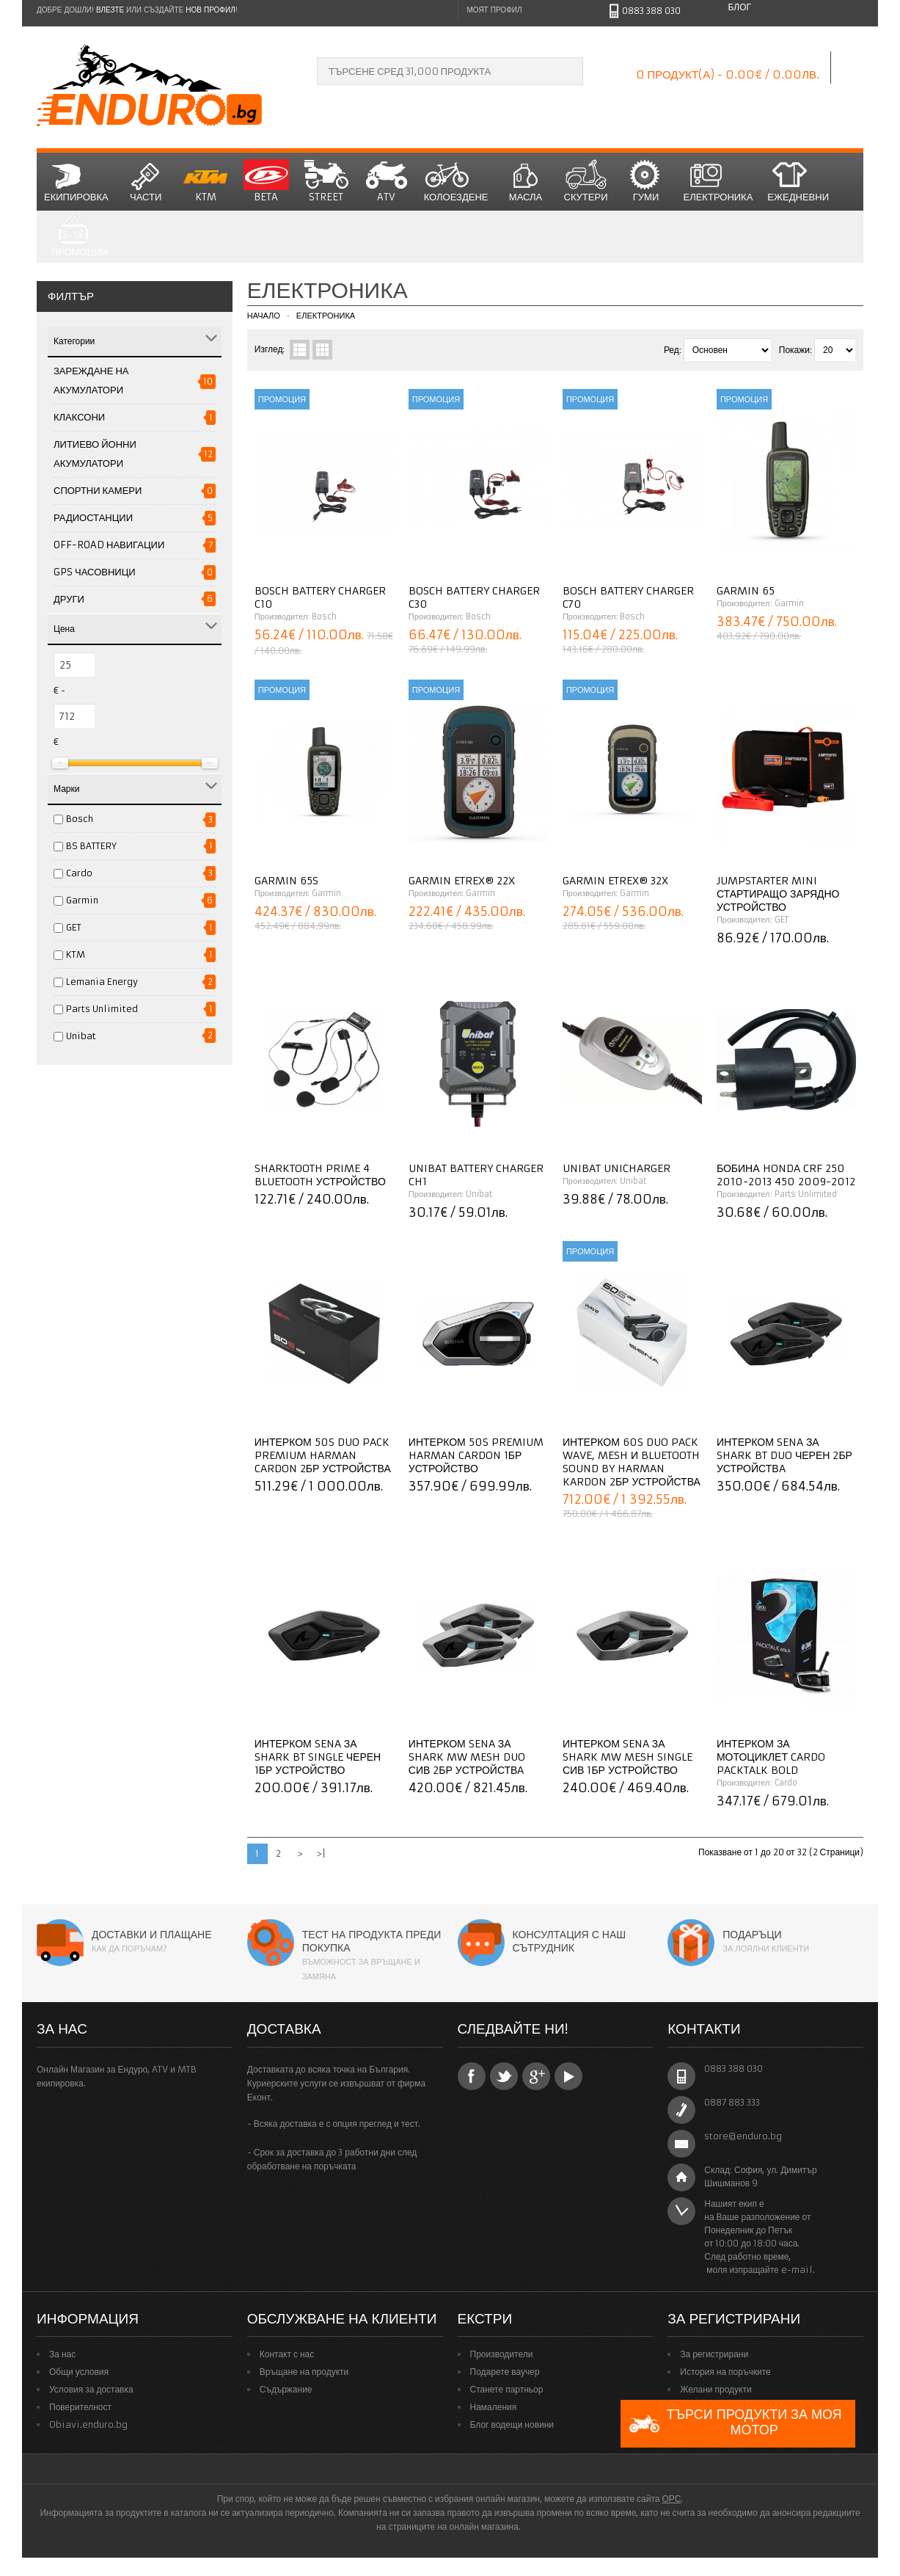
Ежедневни (798, 181)
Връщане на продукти (304, 2371)
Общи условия (79, 2371)
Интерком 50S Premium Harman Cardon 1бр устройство (476, 1455)
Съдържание (286, 2389)
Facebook (472, 2076)
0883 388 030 (651, 10)
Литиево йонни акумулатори (95, 454)
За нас (62, 2353)
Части (146, 181)
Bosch (79, 818)
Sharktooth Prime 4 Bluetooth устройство (320, 1175)
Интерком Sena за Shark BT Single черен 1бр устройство (318, 1757)
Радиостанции (93, 518)
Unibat (81, 1035)
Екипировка (76, 181)
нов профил (210, 10)
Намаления (493, 2406)
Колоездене (456, 181)
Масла (526, 181)
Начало (263, 315)
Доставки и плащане (152, 1934)
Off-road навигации (109, 545)
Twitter (504, 2076)
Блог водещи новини (512, 2424)
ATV (386, 181)
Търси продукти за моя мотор (735, 2423)
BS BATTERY (91, 845)
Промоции (79, 236)
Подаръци (751, 1934)
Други (69, 599)
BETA (266, 181)
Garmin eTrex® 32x (615, 880)
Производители (501, 2353)
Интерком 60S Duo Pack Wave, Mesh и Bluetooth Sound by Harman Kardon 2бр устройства (631, 1462)
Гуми (646, 181)
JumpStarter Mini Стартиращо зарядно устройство (778, 894)
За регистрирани (714, 2353)
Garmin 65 (746, 590)
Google (536, 2076)
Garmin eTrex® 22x (462, 880)
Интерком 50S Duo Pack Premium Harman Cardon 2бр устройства (323, 1455)
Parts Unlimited (102, 1008)
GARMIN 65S (286, 880)
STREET (326, 181)
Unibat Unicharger (616, 1168)
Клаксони (79, 417)
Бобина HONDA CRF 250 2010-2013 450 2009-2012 (786, 1175)
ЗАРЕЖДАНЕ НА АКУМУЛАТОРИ (91, 380)
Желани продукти (715, 2389)
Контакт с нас (287, 2353)
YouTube (568, 2076)
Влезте (110, 10)
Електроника (718, 181)
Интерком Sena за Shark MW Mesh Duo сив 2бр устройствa (467, 1757)
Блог (739, 6)
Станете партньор (507, 2389)
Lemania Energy (102, 981)
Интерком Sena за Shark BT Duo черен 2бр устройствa (784, 1455)
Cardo (79, 872)
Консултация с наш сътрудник (569, 1941)
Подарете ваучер (505, 2371)
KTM (206, 181)
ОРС (671, 2498)
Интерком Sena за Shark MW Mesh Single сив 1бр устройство (627, 1757)
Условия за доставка (91, 2389)
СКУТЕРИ (586, 181)
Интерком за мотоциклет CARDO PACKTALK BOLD (771, 1757)
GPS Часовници (95, 572)
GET (73, 927)
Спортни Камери (98, 490)
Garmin (82, 900)
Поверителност (80, 2406)
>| (321, 1853)
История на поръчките (725, 2371)
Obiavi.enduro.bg (88, 2424)
